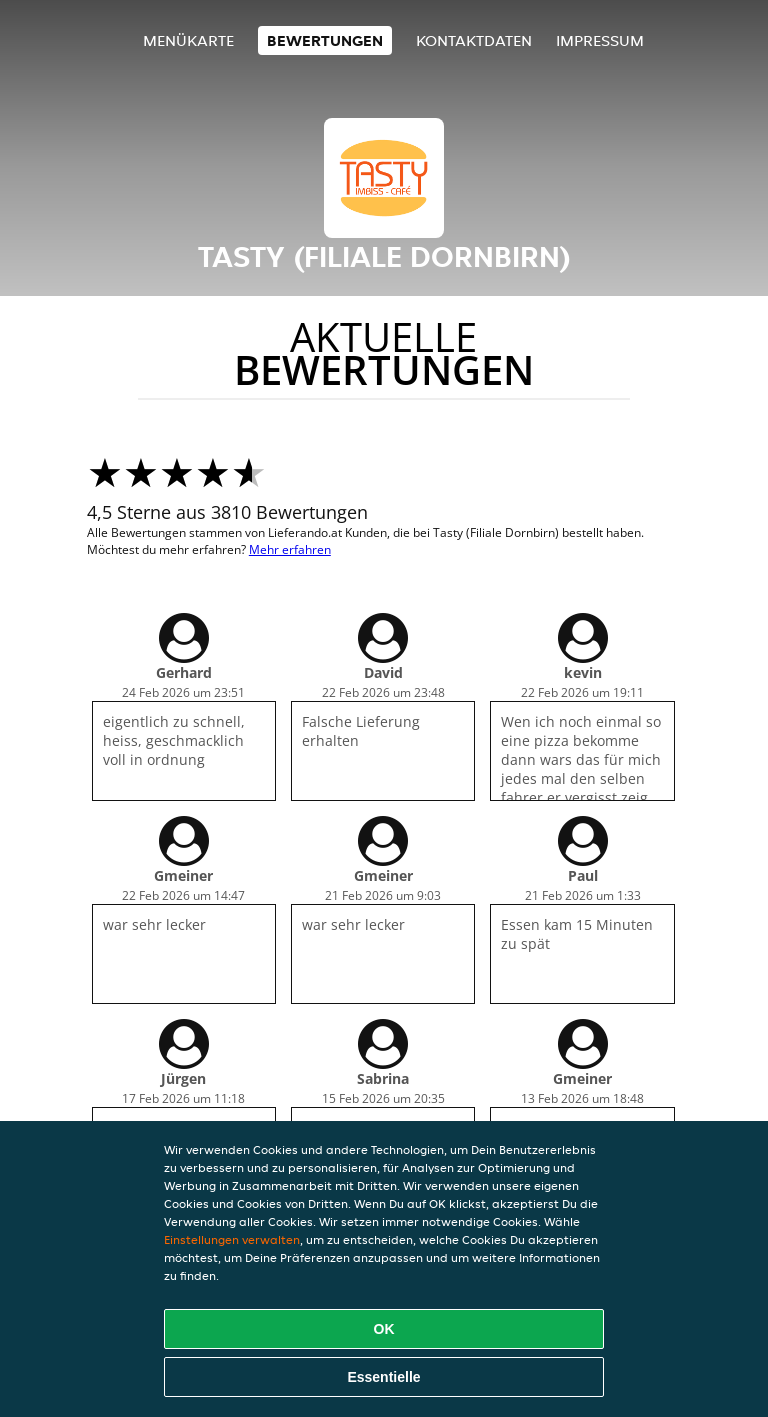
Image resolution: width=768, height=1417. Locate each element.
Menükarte (188, 40)
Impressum (600, 40)
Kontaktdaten (474, 40)
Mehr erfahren (290, 549)
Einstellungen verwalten (232, 1239)
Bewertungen (325, 40)
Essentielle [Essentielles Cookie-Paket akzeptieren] (383, 1377)
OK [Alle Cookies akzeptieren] (384, 1329)
